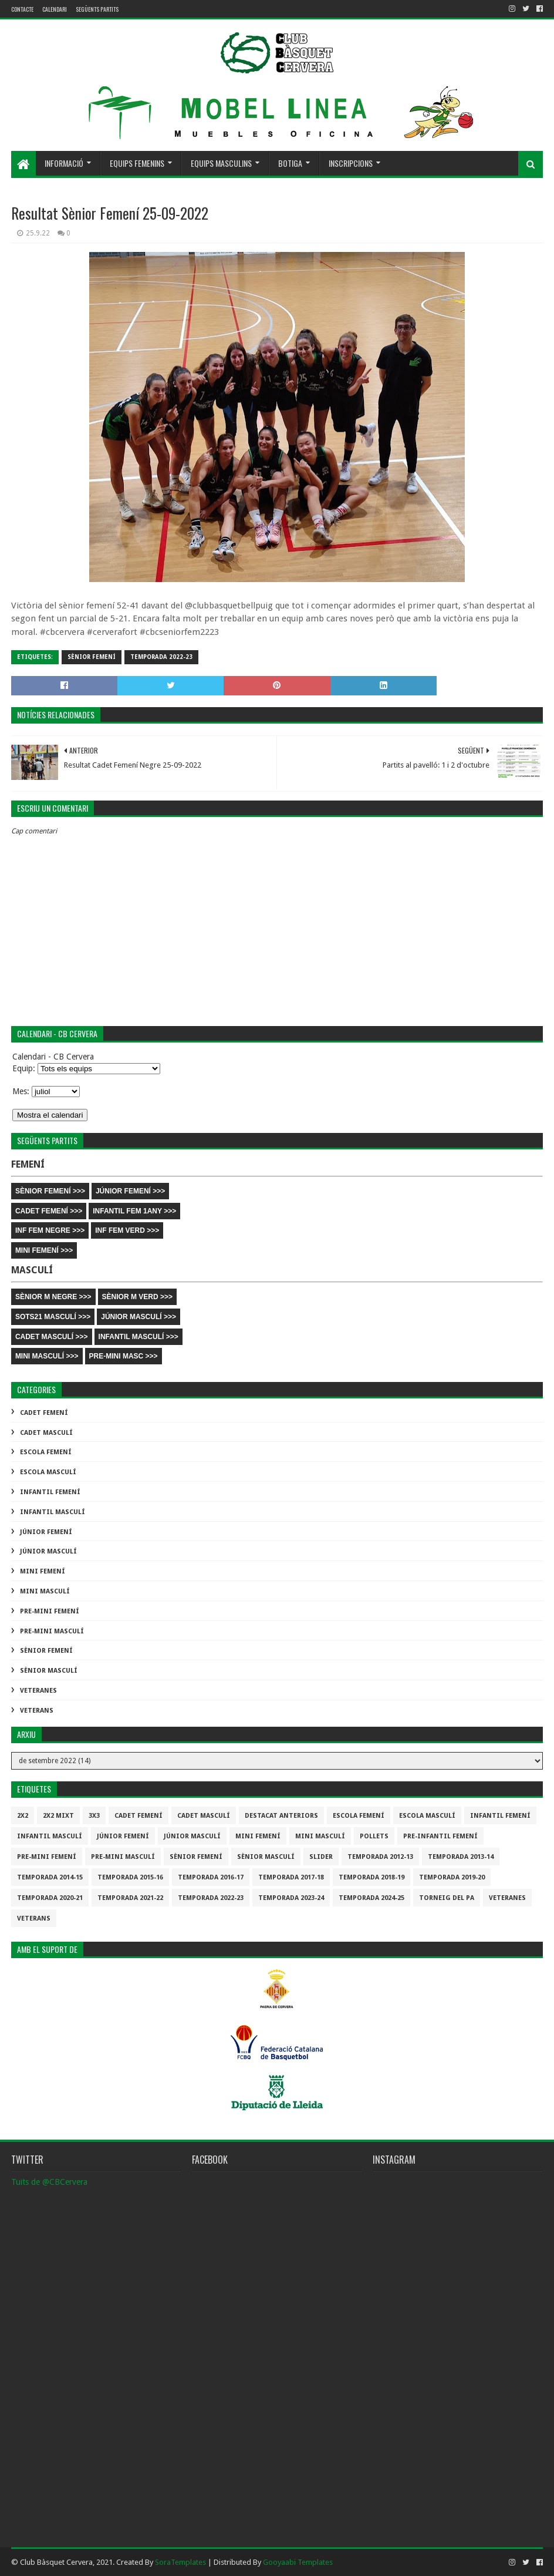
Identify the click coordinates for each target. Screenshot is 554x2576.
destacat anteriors (281, 1816)
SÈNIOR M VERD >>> (137, 1297)
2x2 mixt (58, 1816)
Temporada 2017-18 (291, 1877)
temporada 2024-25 (371, 1898)
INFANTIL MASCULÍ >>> (138, 1337)
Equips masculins (221, 163)
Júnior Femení (46, 1532)
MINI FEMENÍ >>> (44, 1250)
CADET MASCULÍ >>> (51, 1337)
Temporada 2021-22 (130, 1898)
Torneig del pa (446, 1898)
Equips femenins (137, 163)
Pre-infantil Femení (440, 1836)
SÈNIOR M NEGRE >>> (53, 1297)
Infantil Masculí (52, 1512)
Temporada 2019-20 (452, 1877)
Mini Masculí (45, 1591)
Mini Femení (42, 1571)
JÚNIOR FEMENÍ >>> (130, 1191)
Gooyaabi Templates (298, 2562)
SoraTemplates (180, 2562)
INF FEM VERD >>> (127, 1230)
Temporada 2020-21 (50, 1898)
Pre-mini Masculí (52, 1631)
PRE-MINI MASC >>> (123, 1356)
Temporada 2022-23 (161, 657)
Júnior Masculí (48, 1551)
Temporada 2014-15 (50, 1877)
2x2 (22, 1816)
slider (321, 1857)
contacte (22, 9)
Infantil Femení (50, 1492)
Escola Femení (46, 1452)
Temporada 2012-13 (380, 1857)
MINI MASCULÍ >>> (47, 1356)
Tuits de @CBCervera (49, 2182)
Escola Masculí (48, 1472)
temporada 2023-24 (291, 1898)
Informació (64, 163)
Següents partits (97, 9)
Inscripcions (351, 163)
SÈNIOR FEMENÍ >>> (50, 1191)
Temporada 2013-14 (461, 1857)
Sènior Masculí (48, 1670)
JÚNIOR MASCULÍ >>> (138, 1317)
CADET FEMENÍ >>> (48, 1211)
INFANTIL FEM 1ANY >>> (134, 1211)
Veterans (36, 1710)
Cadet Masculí (46, 1433)
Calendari (54, 9)
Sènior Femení (91, 657)
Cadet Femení (44, 1413)
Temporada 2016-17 (211, 1877)
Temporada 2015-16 (130, 1877)
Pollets (374, 1836)
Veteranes (38, 1690)
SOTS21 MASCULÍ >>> (52, 1317)
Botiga (290, 163)
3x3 (94, 1816)
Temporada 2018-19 (371, 1877)
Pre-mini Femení (49, 1611)
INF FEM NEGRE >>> (50, 1230)
